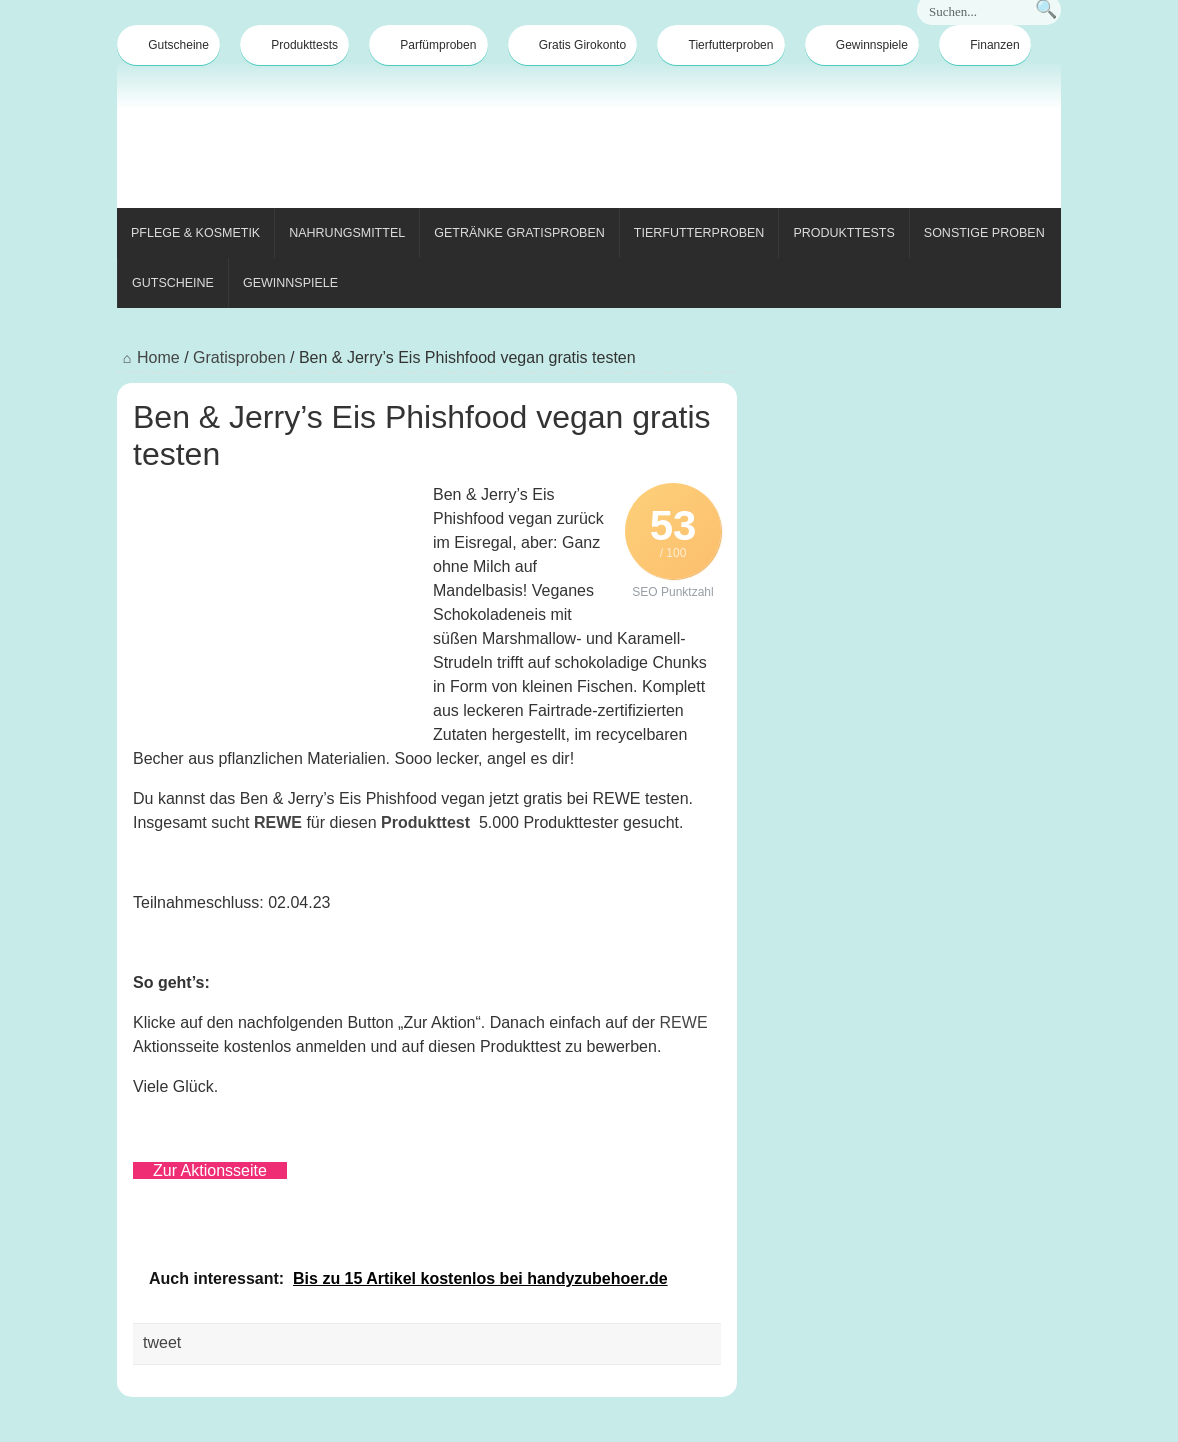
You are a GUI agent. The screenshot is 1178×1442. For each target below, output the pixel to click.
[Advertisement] (697, 138)
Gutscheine (168, 45)
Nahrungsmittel (347, 233)
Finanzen (984, 45)
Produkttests (294, 45)
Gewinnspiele (862, 45)
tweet (162, 1342)
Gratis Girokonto (572, 45)
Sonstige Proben (984, 233)
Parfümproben (428, 45)
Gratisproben (239, 357)
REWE (278, 822)
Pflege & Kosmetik (195, 233)
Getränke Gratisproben (519, 233)
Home (148, 357)
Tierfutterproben (721, 45)
